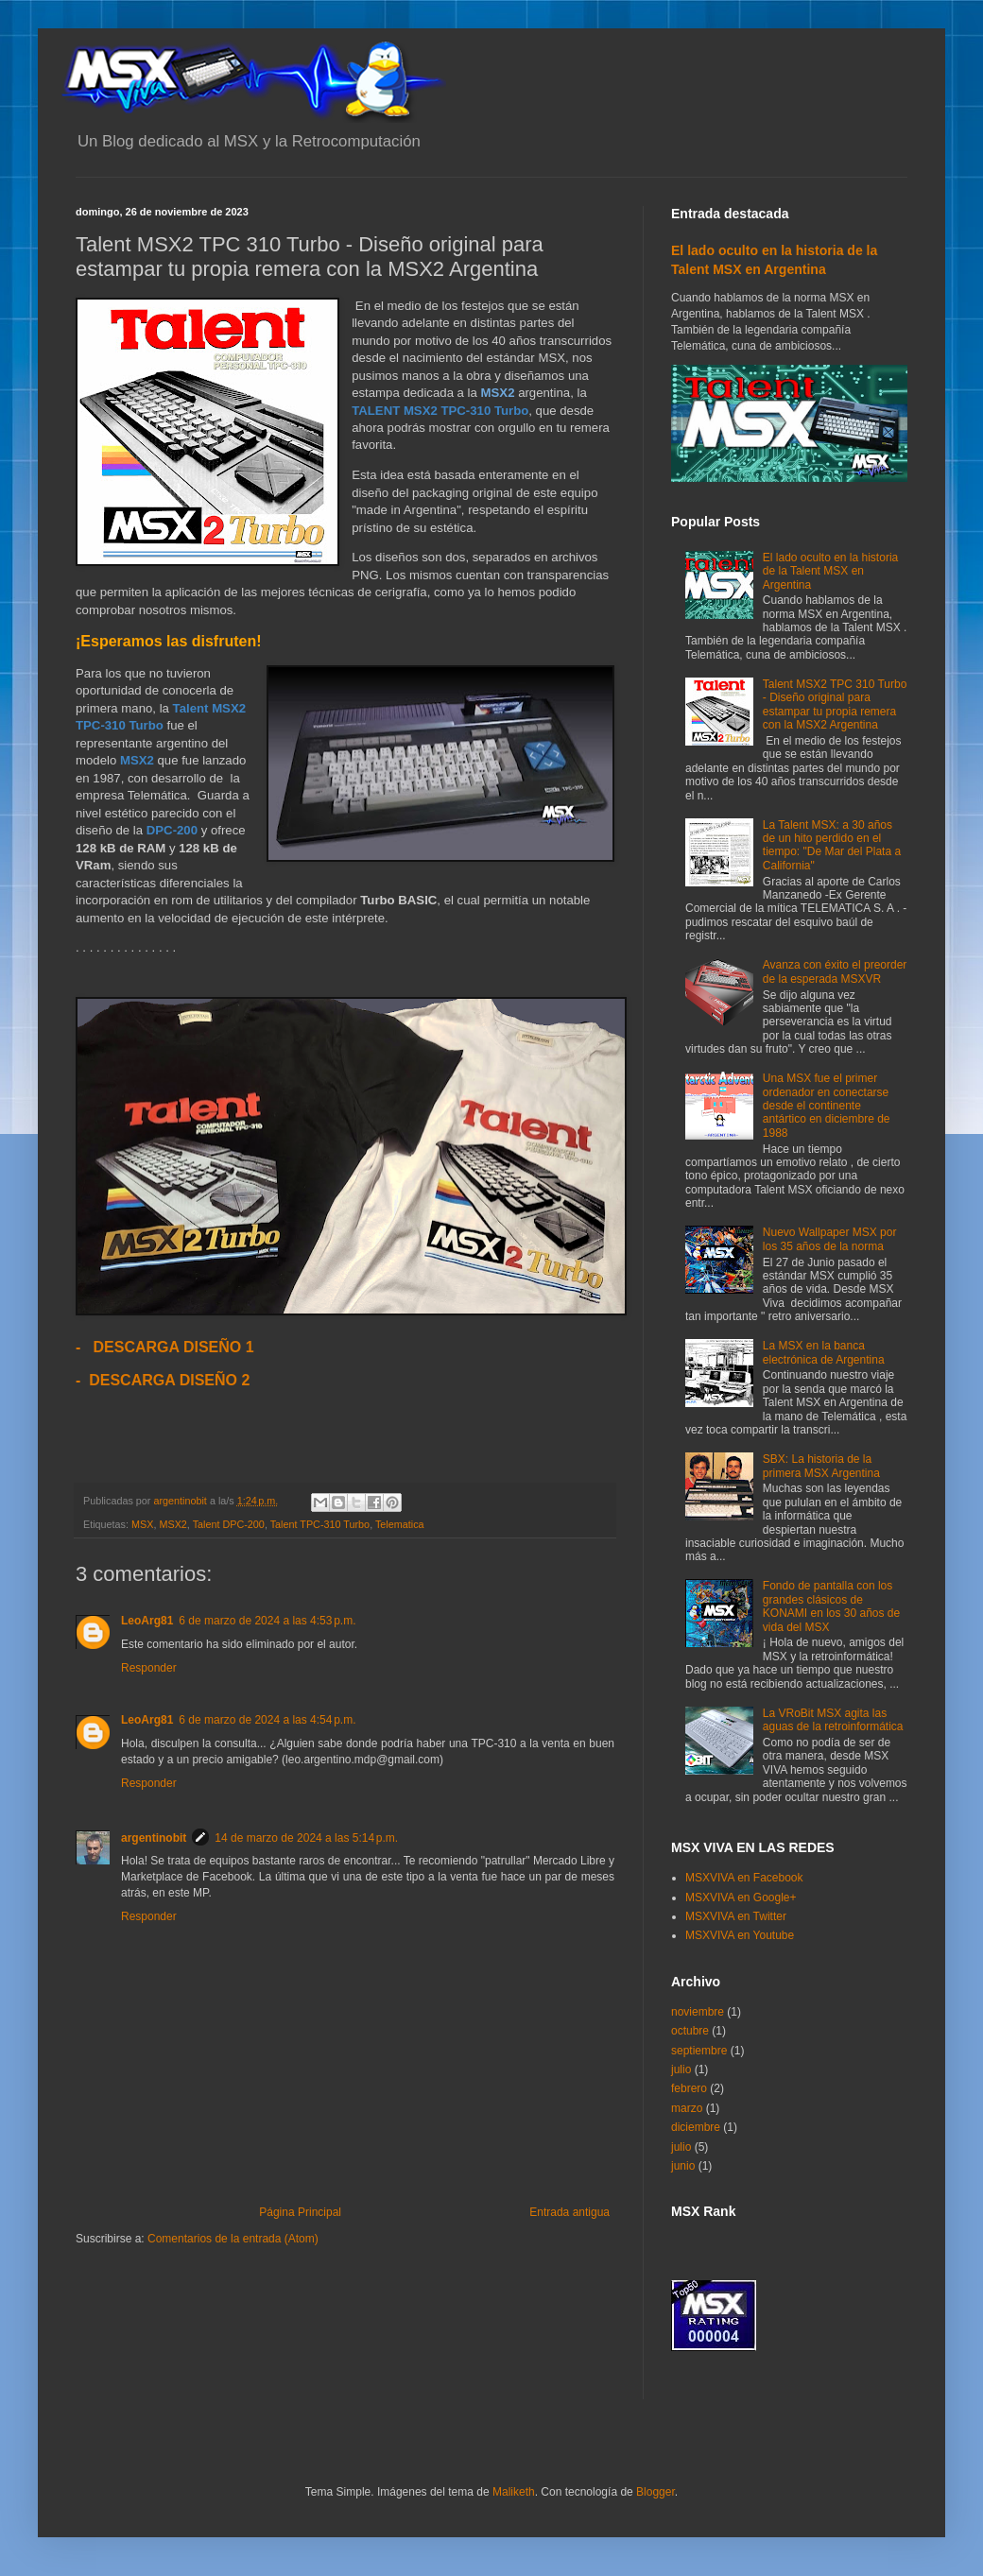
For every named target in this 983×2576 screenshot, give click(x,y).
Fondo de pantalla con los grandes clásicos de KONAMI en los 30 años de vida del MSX (831, 1606)
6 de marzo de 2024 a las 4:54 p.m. (267, 1719)
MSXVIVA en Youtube (739, 1935)
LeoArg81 (147, 1620)
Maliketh (513, 2492)
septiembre (699, 2050)
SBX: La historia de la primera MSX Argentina (821, 1465)
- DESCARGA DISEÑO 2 (163, 1380)
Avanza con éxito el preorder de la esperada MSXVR (835, 971)
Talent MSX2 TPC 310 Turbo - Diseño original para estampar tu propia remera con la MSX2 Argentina (835, 704)
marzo (686, 2108)
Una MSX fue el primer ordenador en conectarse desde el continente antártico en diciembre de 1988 (826, 1106)
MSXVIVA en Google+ (741, 1897)
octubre (690, 2030)
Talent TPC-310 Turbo (320, 1524)
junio (683, 2165)
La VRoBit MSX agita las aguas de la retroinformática (833, 1720)
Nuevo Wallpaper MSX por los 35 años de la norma (830, 1239)
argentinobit (153, 1838)
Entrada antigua (569, 2212)
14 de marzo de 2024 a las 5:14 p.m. (306, 1838)
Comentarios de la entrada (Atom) (233, 2238)
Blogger (655, 2492)
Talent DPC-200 (229, 1524)
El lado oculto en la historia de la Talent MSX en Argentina (830, 571)
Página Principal (300, 2212)
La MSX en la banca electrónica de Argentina (824, 1352)
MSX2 (172, 1524)
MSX (142, 1524)
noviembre (697, 2011)
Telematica (399, 1524)
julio (681, 2069)
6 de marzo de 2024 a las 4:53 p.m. (267, 1620)
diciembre (695, 2127)
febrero (689, 2088)
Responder (149, 1667)
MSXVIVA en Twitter (735, 1916)
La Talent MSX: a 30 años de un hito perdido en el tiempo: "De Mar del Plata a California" (832, 845)
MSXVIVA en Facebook (744, 1877)
